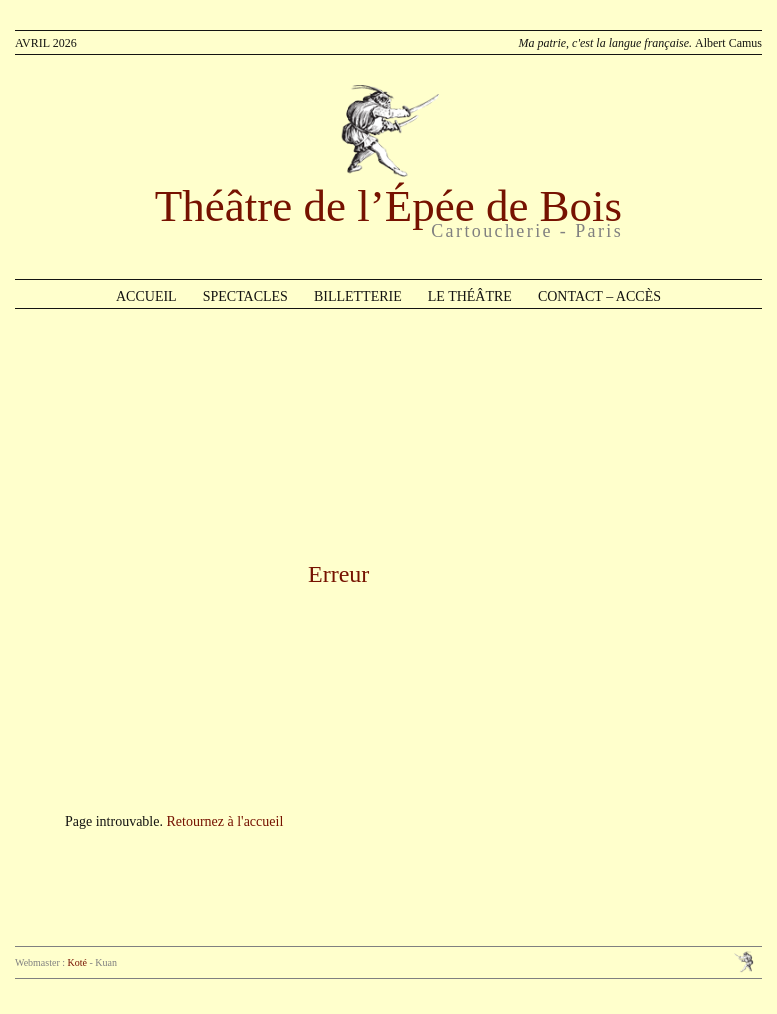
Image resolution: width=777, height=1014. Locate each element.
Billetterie (358, 296)
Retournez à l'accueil (224, 821)
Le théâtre (470, 296)
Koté (77, 962)
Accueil (146, 296)
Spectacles (245, 296)
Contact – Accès (599, 296)
